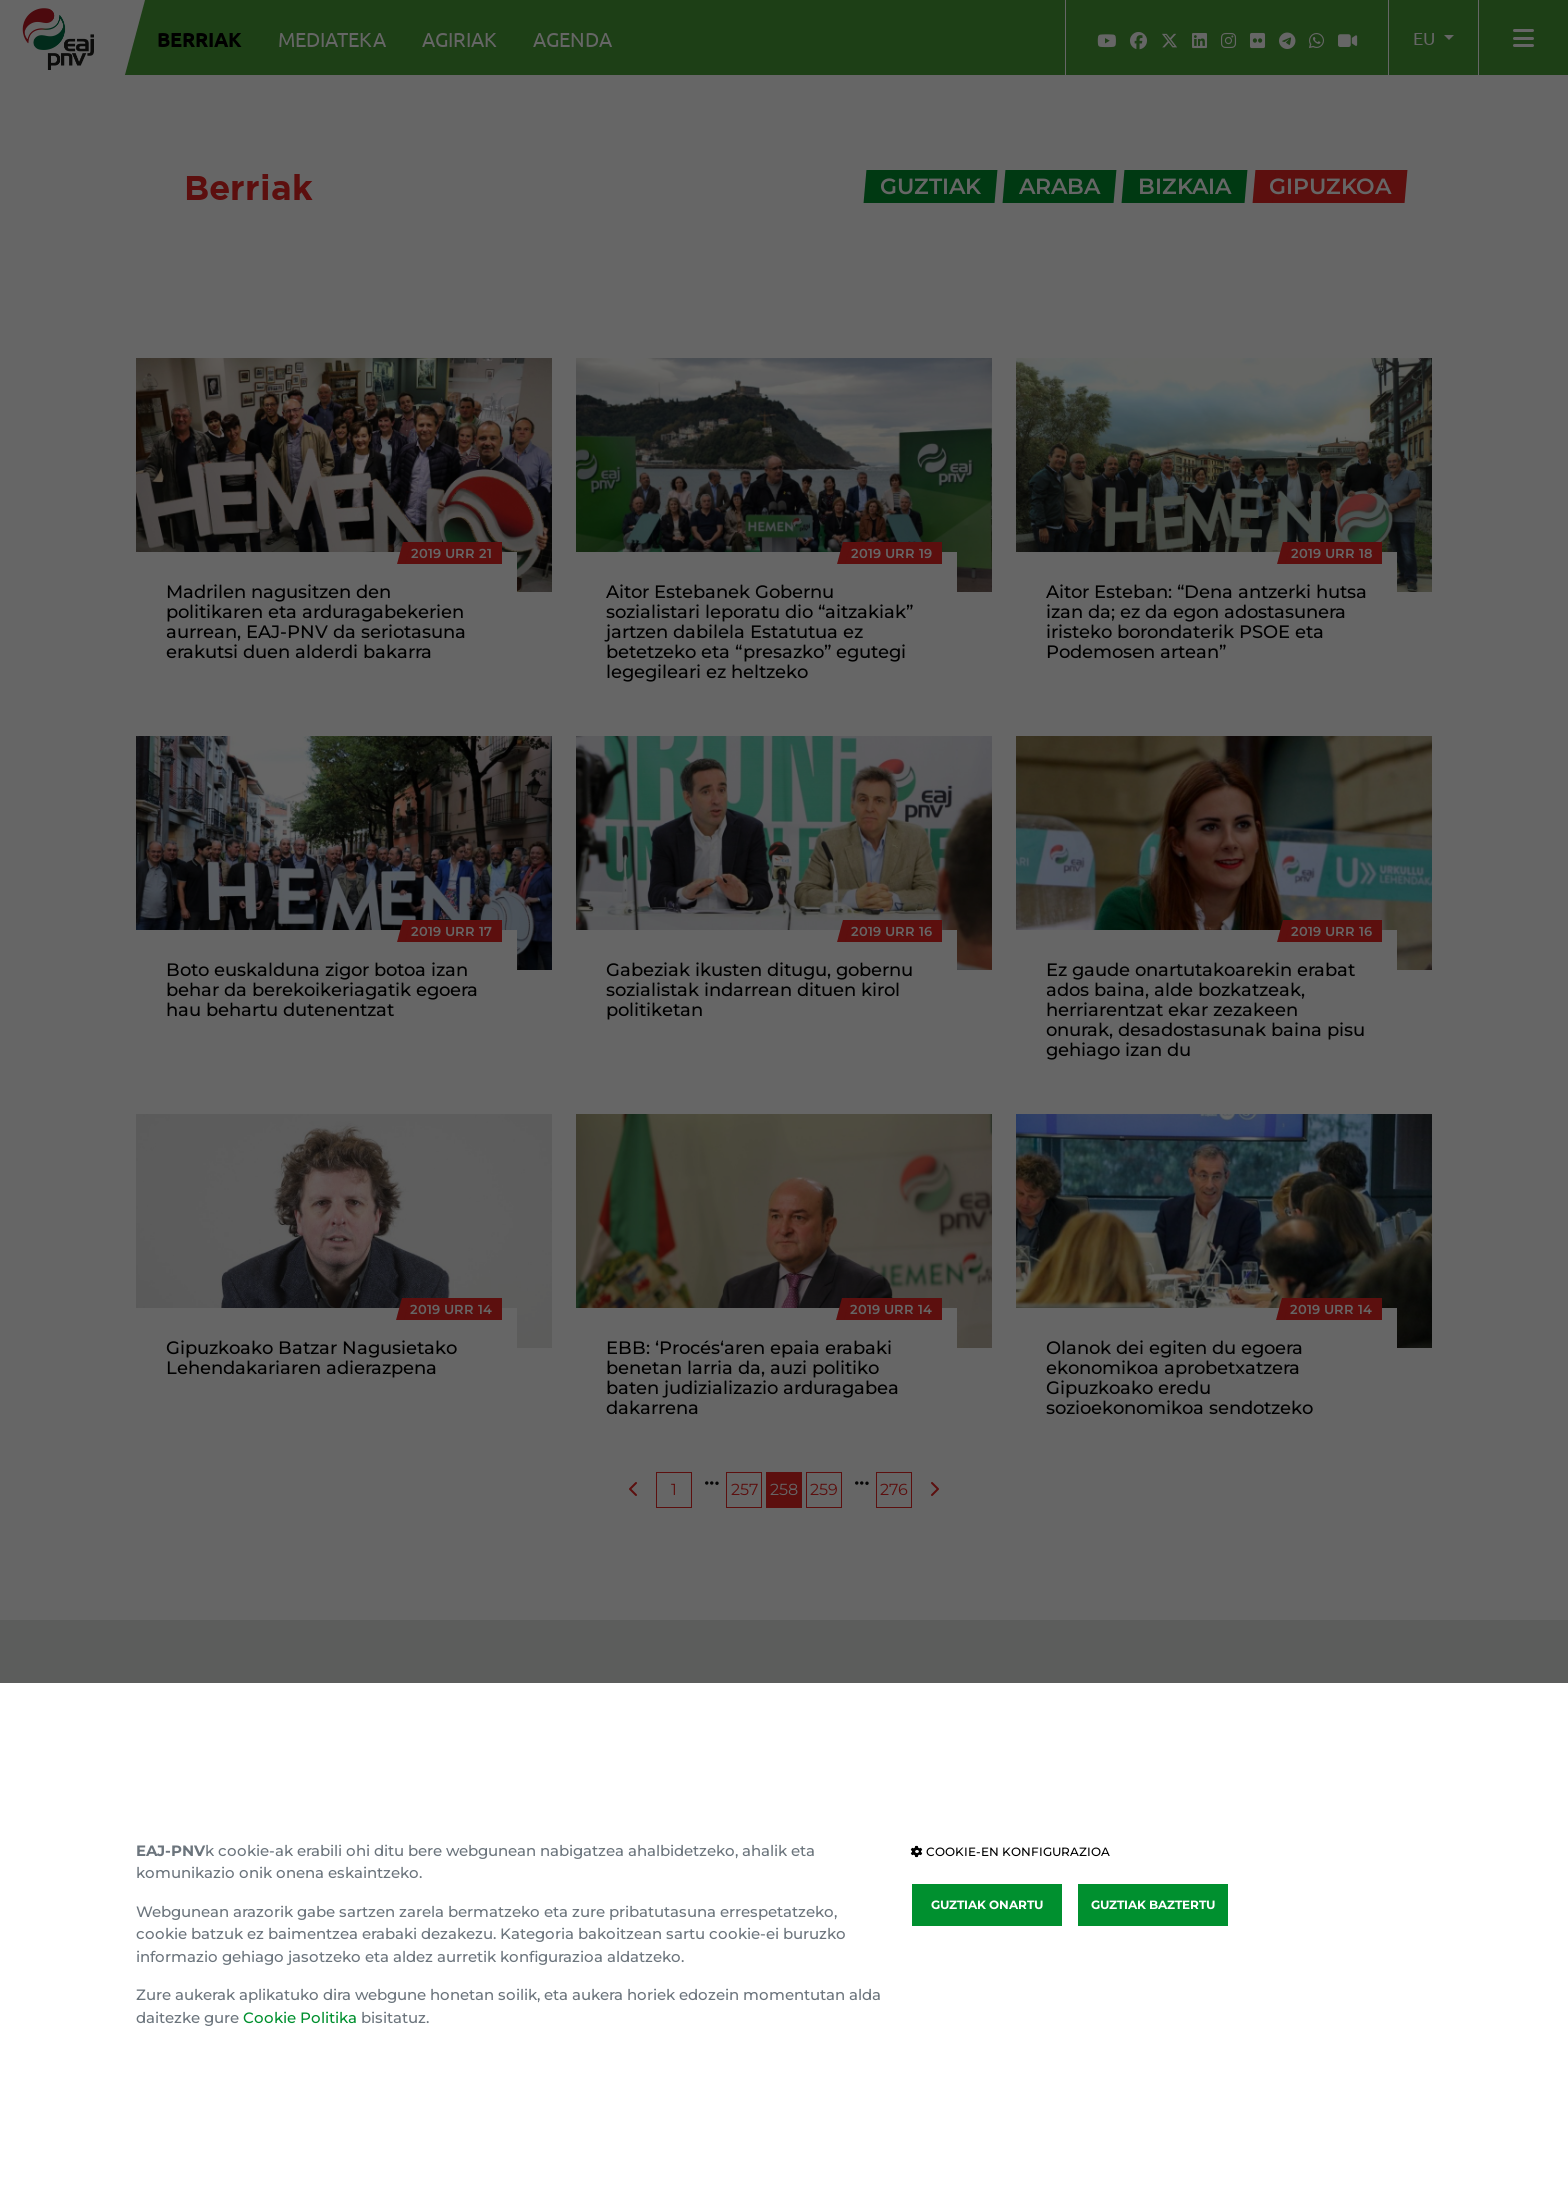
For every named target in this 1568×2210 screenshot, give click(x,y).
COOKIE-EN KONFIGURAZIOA (1010, 1851)
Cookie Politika (300, 2017)
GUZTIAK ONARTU (987, 1904)
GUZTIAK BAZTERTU (1153, 1904)
